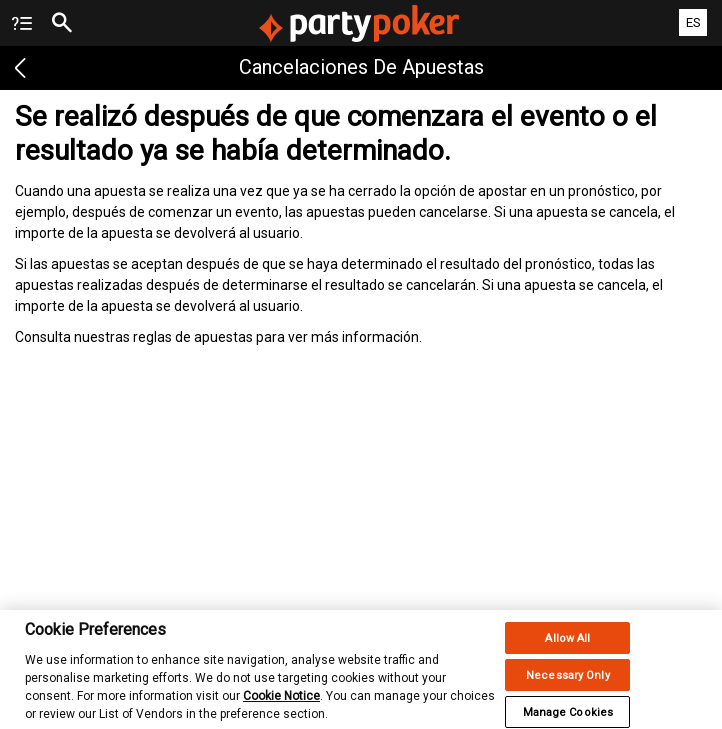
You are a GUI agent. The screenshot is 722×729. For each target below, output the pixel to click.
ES (693, 22)
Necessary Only (568, 683)
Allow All (567, 646)
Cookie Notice (281, 704)
